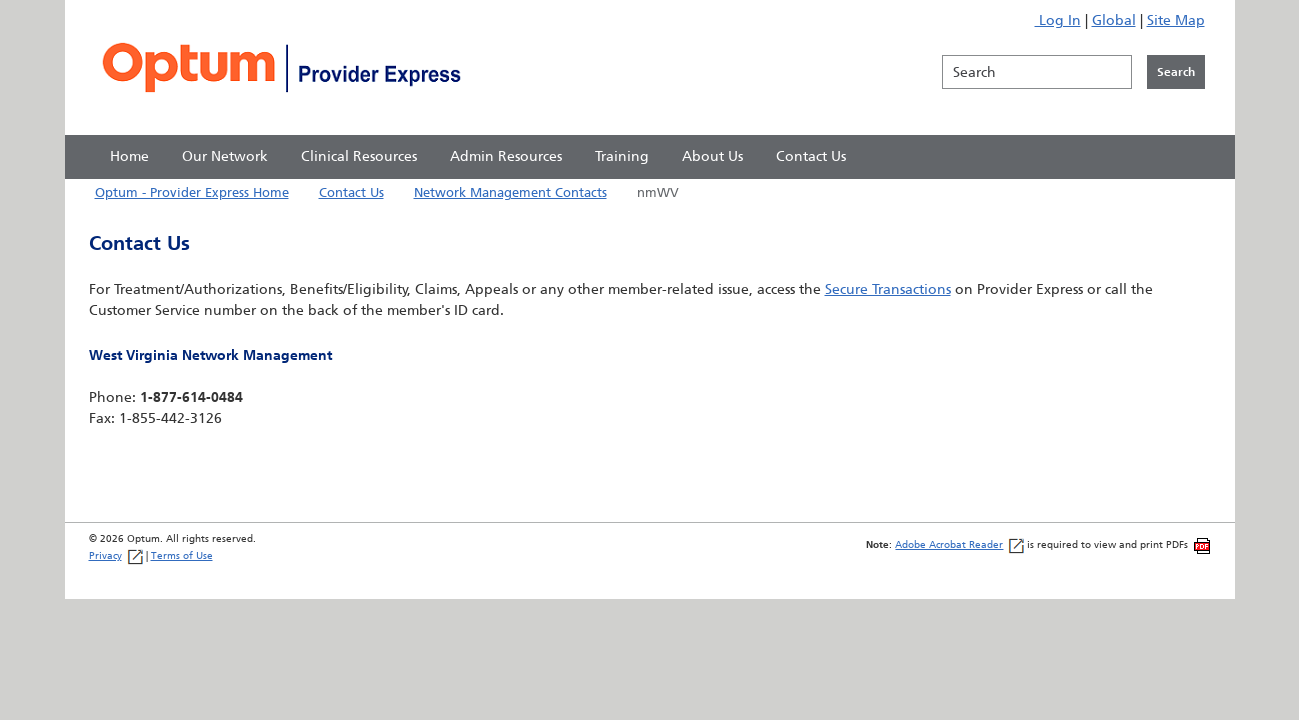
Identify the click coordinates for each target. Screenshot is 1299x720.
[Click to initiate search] (1176, 72)
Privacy (116, 555)
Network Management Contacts (510, 192)
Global (1114, 20)
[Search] (1037, 72)
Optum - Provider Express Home (192, 192)
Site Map (1176, 20)
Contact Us (351, 192)
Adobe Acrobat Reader (959, 544)
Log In (1058, 20)
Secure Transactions (888, 289)
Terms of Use (182, 555)
